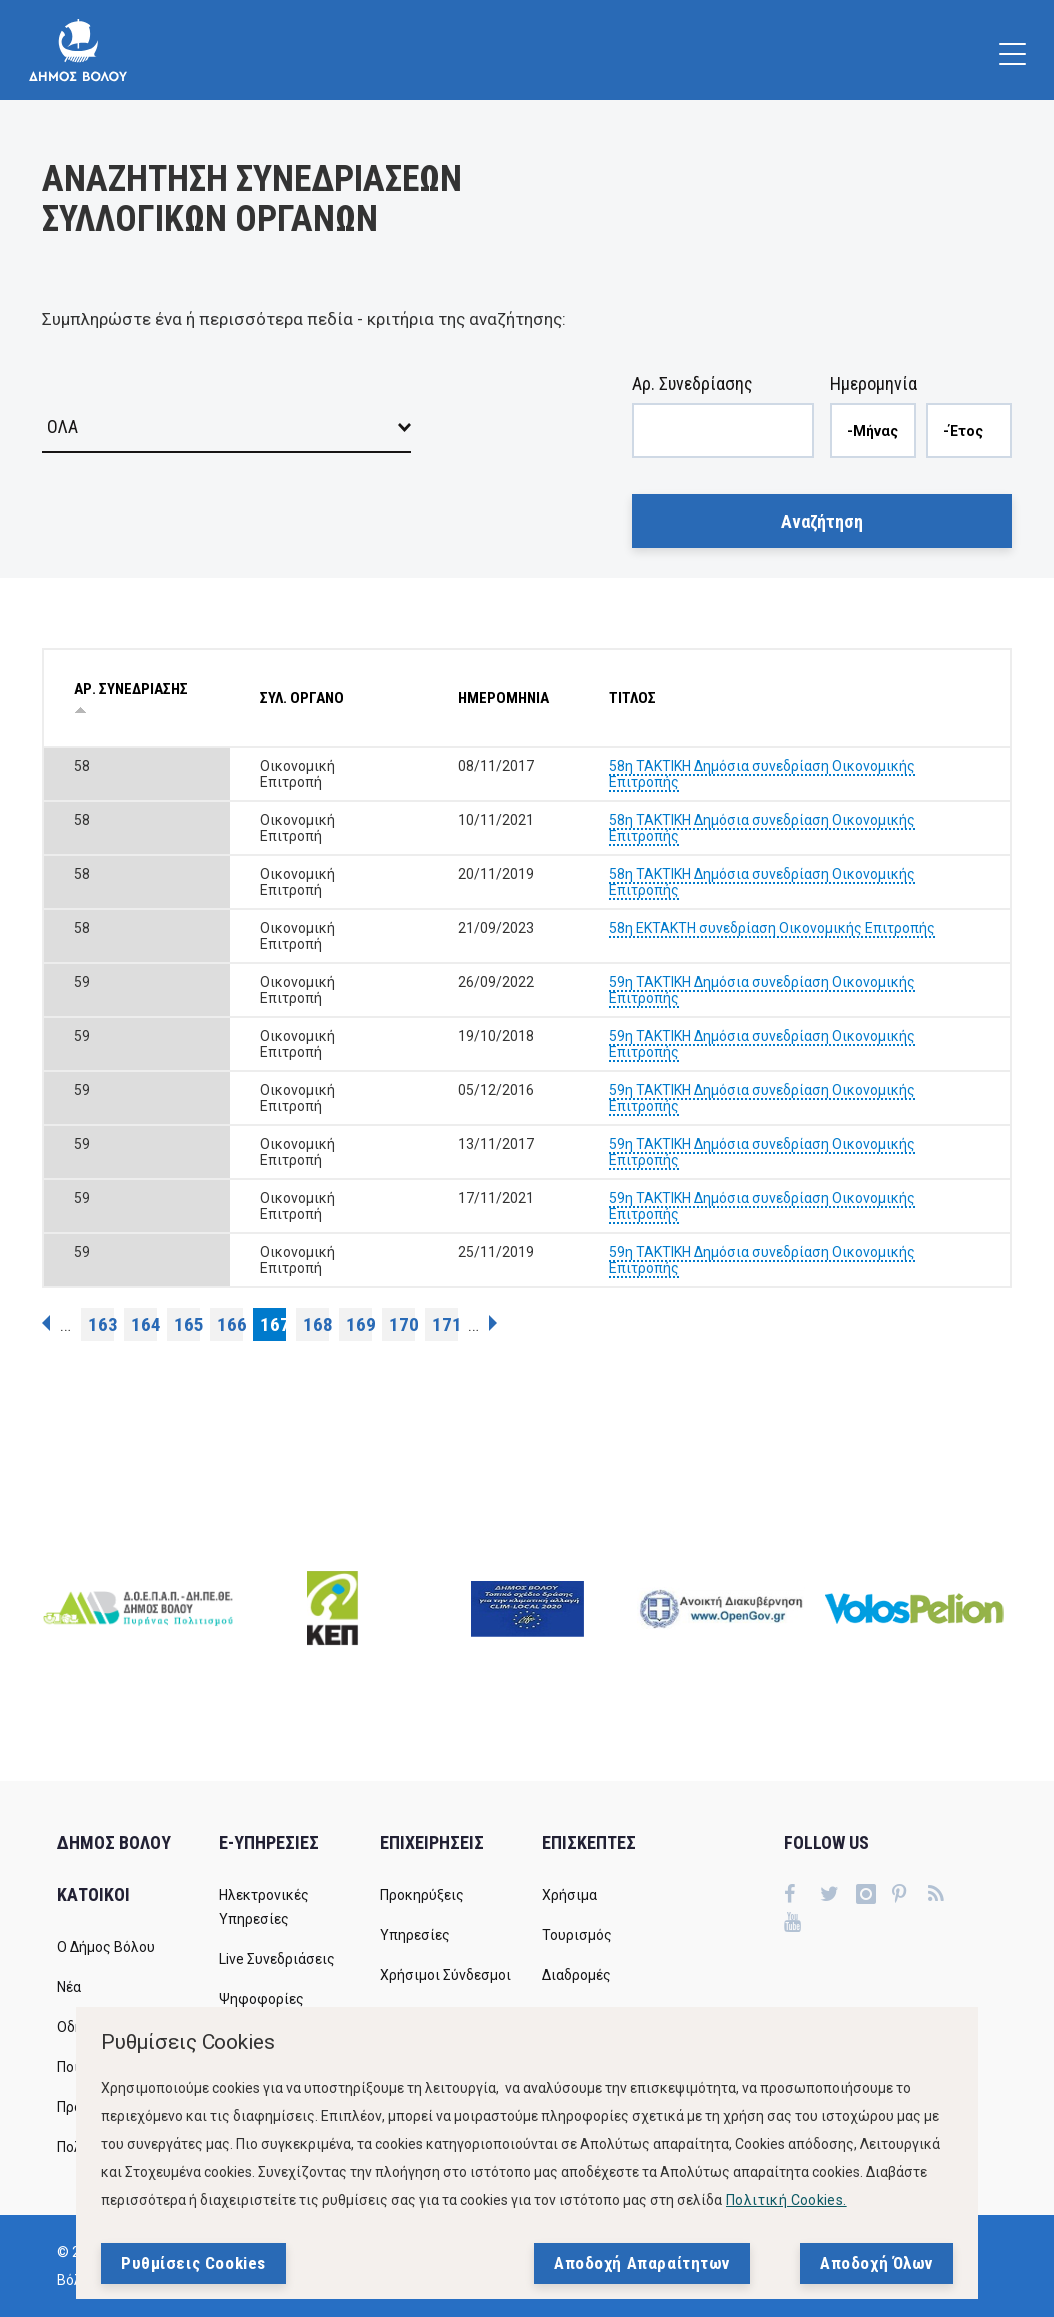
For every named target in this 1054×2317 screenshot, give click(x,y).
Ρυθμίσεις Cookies (193, 2263)
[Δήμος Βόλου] (78, 50)
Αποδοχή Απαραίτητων (642, 2263)
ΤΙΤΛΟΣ (632, 698)
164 (144, 1324)
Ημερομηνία (873, 383)
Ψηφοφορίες (261, 1999)
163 (101, 1324)
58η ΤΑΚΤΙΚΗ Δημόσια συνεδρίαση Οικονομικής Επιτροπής (762, 774)
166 (230, 1324)
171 (445, 1324)
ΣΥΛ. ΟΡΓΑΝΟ (302, 698)
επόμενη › (493, 1323)
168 (316, 1324)
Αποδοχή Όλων (876, 2263)
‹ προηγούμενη (46, 1323)
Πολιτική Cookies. (786, 2200)
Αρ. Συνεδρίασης (692, 383)
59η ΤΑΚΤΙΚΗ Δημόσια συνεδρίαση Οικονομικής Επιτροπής (762, 990)
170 (402, 1324)
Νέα (69, 1987)
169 (359, 1324)
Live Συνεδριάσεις (277, 1959)
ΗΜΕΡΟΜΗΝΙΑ (503, 698)
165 (187, 1324)
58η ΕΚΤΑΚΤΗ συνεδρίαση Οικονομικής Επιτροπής (772, 928)
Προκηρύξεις (422, 1895)
